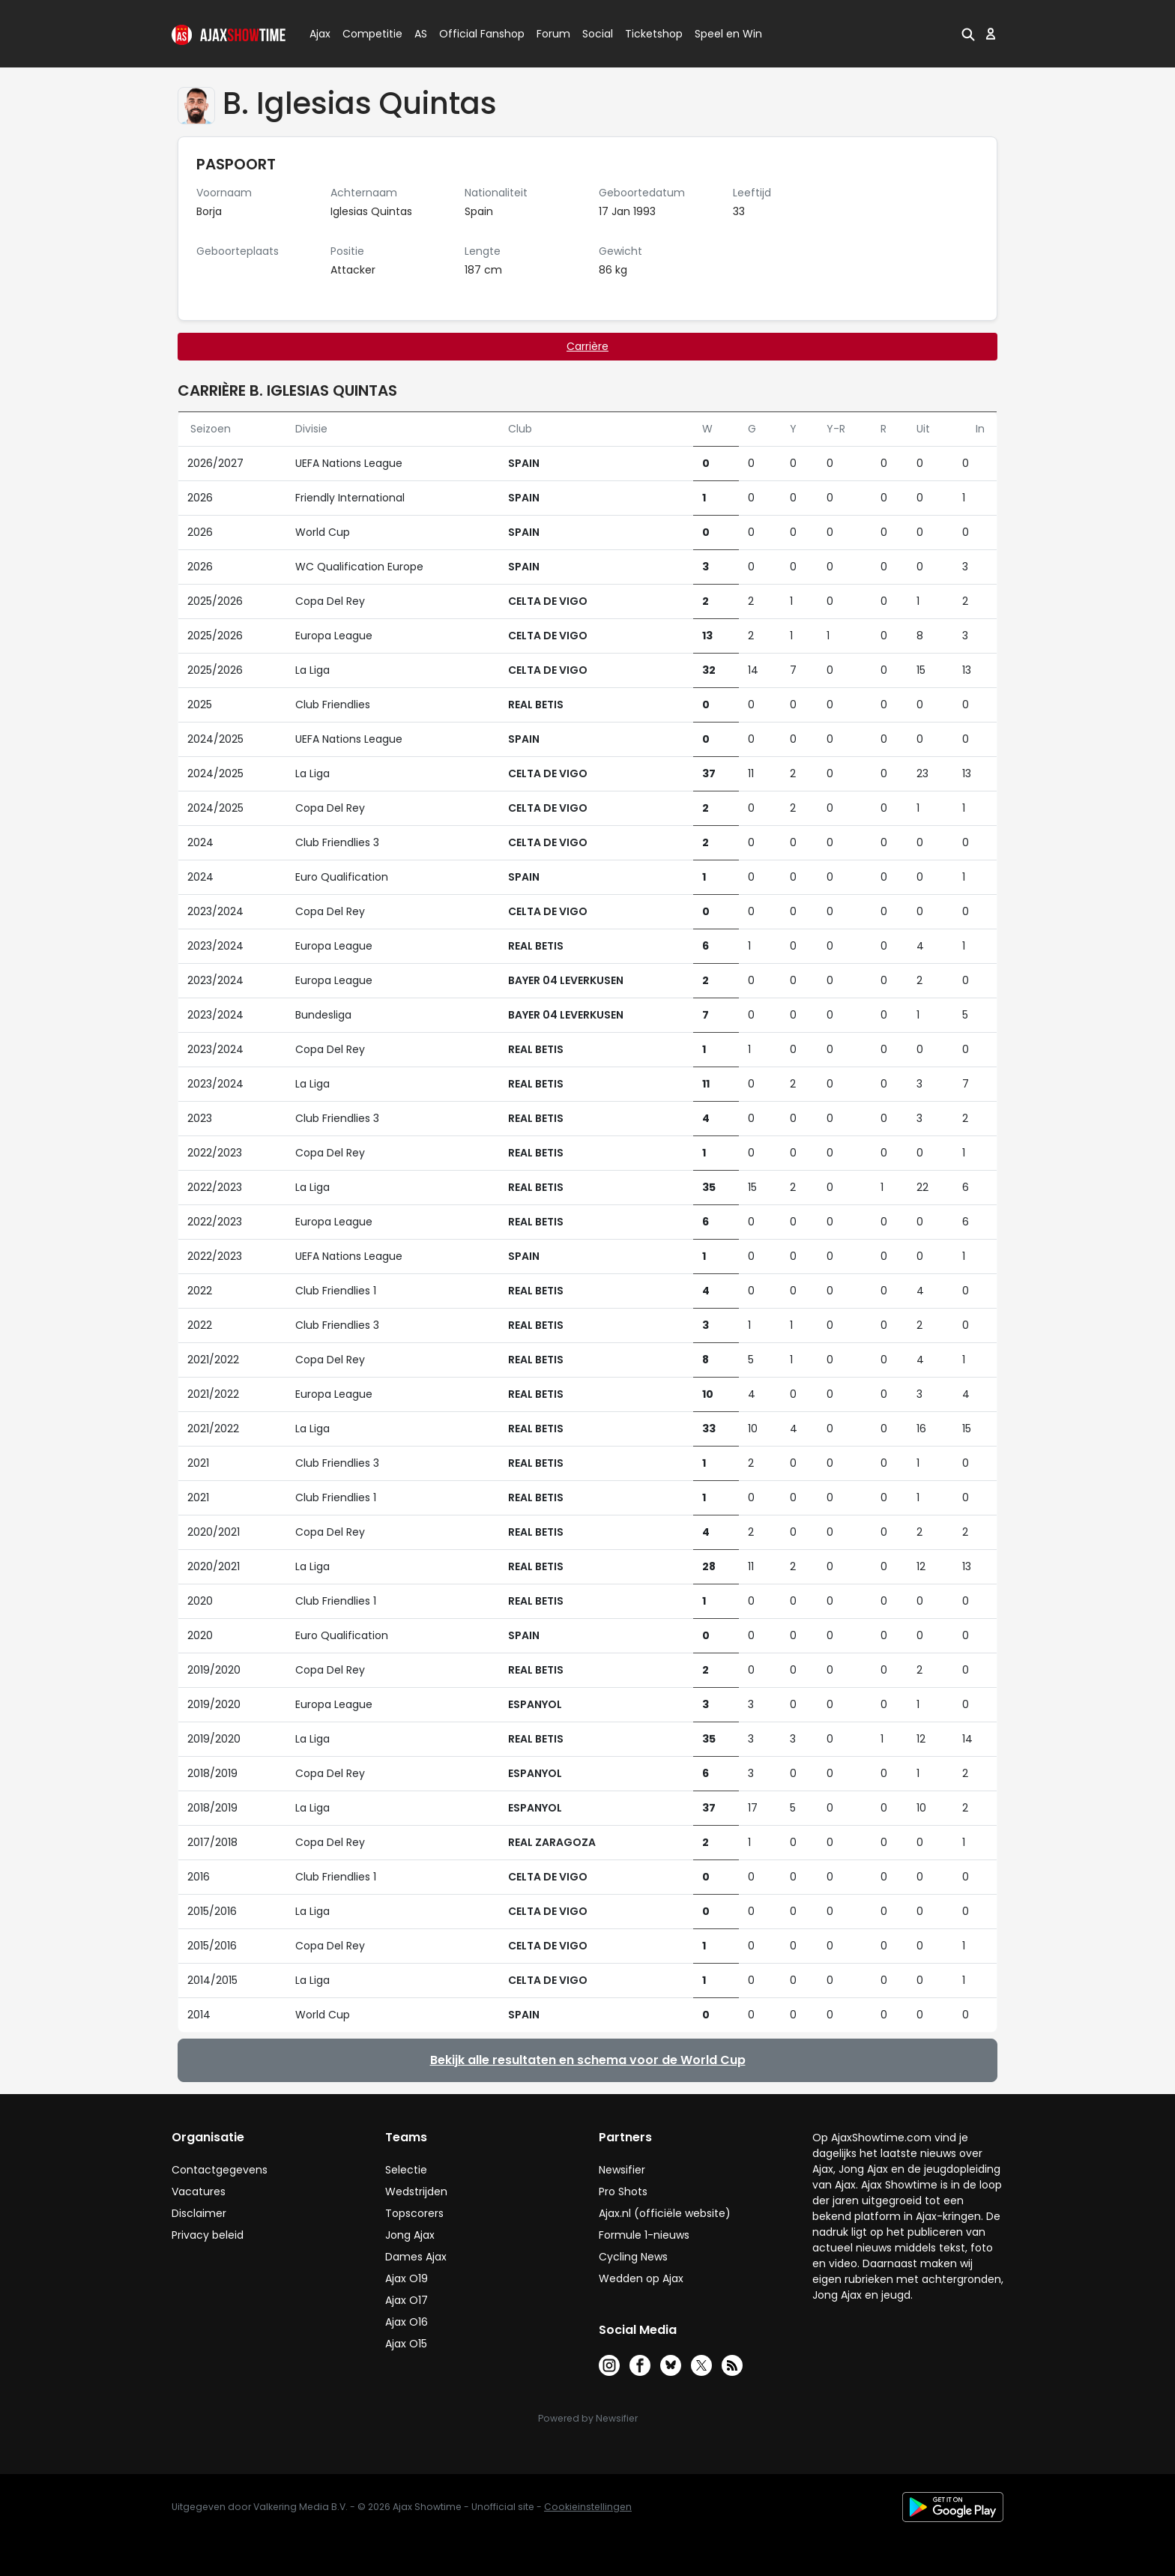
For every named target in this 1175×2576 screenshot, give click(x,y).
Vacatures (199, 2191)
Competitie (366, 33)
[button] (968, 33)
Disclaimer (199, 2213)
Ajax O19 (406, 2278)
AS (420, 33)
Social (595, 33)
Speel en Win (728, 33)
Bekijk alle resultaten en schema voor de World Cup (588, 2060)
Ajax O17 (406, 2300)
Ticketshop (654, 33)
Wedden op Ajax (641, 2278)
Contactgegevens (220, 2169)
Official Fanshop (473, 33)
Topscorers (414, 2213)
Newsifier (622, 2169)
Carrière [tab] (587, 346)
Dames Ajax (416, 2256)
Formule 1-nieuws (644, 2234)
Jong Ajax (410, 2234)
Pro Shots (623, 2191)
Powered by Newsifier (588, 2418)
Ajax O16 (406, 2321)
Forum (553, 33)
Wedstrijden (416, 2191)
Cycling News (633, 2256)
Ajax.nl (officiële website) (665, 2213)
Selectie (406, 2169)
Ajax (318, 33)
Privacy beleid (208, 2234)
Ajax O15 (406, 2343)
